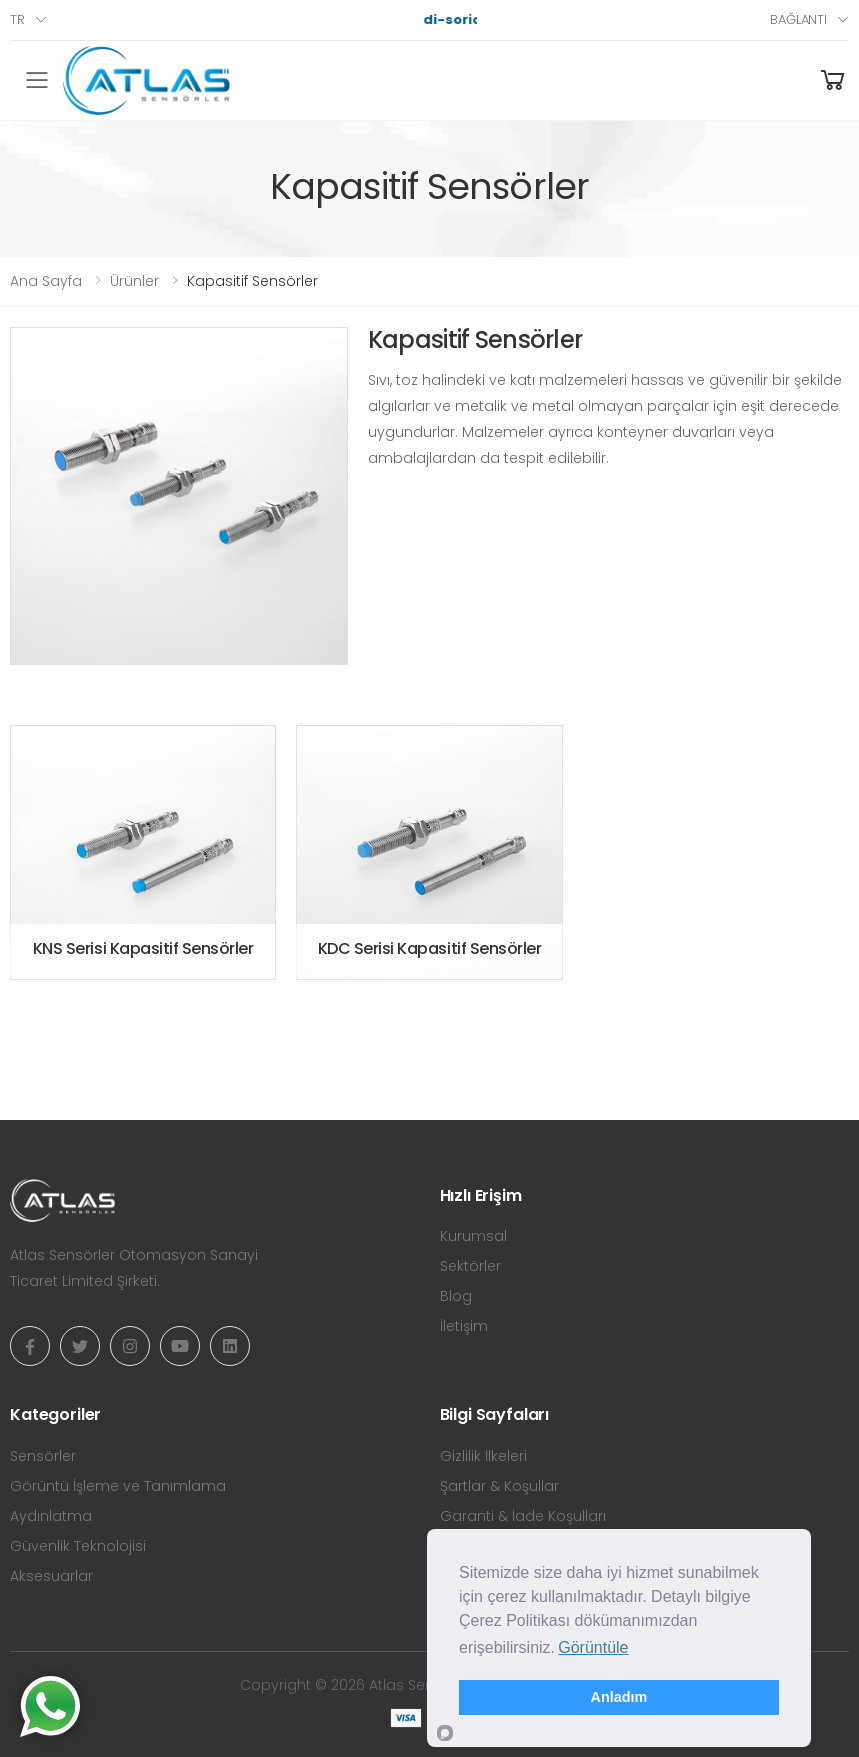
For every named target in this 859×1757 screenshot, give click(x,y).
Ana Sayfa (46, 281)
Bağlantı (798, 19)
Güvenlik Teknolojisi (78, 1546)
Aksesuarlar (51, 1576)
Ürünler (134, 281)
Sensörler (43, 1456)
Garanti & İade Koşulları (523, 1516)
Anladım (619, 1697)
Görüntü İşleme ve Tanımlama (118, 1486)
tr (17, 19)
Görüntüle (593, 1647)
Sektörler (470, 1266)
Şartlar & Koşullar (499, 1486)
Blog (456, 1296)
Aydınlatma (51, 1516)
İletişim (464, 1326)
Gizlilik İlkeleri (483, 1456)
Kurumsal (473, 1236)
